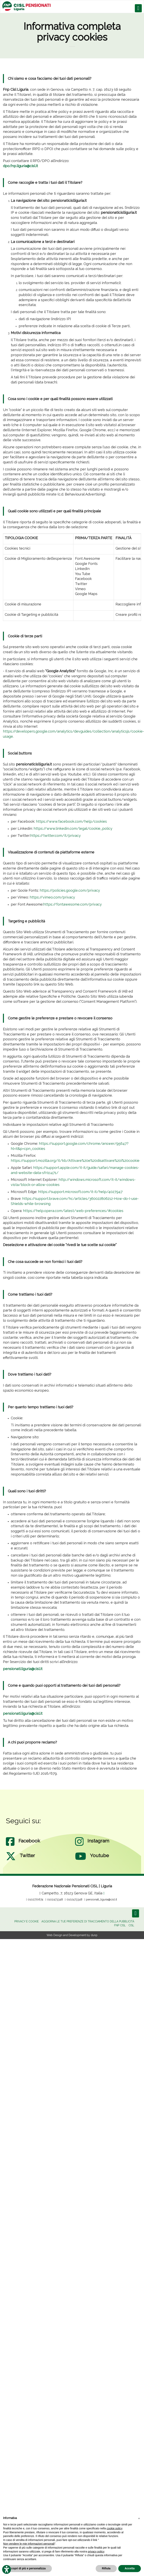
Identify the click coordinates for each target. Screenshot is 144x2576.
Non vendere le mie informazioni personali (28, 2543)
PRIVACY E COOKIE (26, 1921)
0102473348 (54, 1899)
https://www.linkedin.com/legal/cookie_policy (73, 828)
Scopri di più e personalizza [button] (27, 2568)
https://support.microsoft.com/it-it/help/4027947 (80, 1192)
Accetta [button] (130, 2568)
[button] (139, 2518)
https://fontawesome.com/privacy (72, 904)
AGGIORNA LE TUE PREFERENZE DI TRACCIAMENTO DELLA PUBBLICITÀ (87, 1921)
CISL (131, 1925)
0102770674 (34, 1899)
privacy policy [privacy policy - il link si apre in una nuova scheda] (96, 2551)
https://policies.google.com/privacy (70, 890)
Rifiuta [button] (106, 2568)
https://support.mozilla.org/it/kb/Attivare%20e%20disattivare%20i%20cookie (75, 1160)
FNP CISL (120, 1925)
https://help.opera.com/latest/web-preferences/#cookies (73, 1211)
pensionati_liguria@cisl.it (100, 1899)
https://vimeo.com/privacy (52, 897)
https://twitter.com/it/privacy (55, 835)
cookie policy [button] (114, 2528)
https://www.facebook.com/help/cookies (71, 821)
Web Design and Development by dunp (72, 1935)
